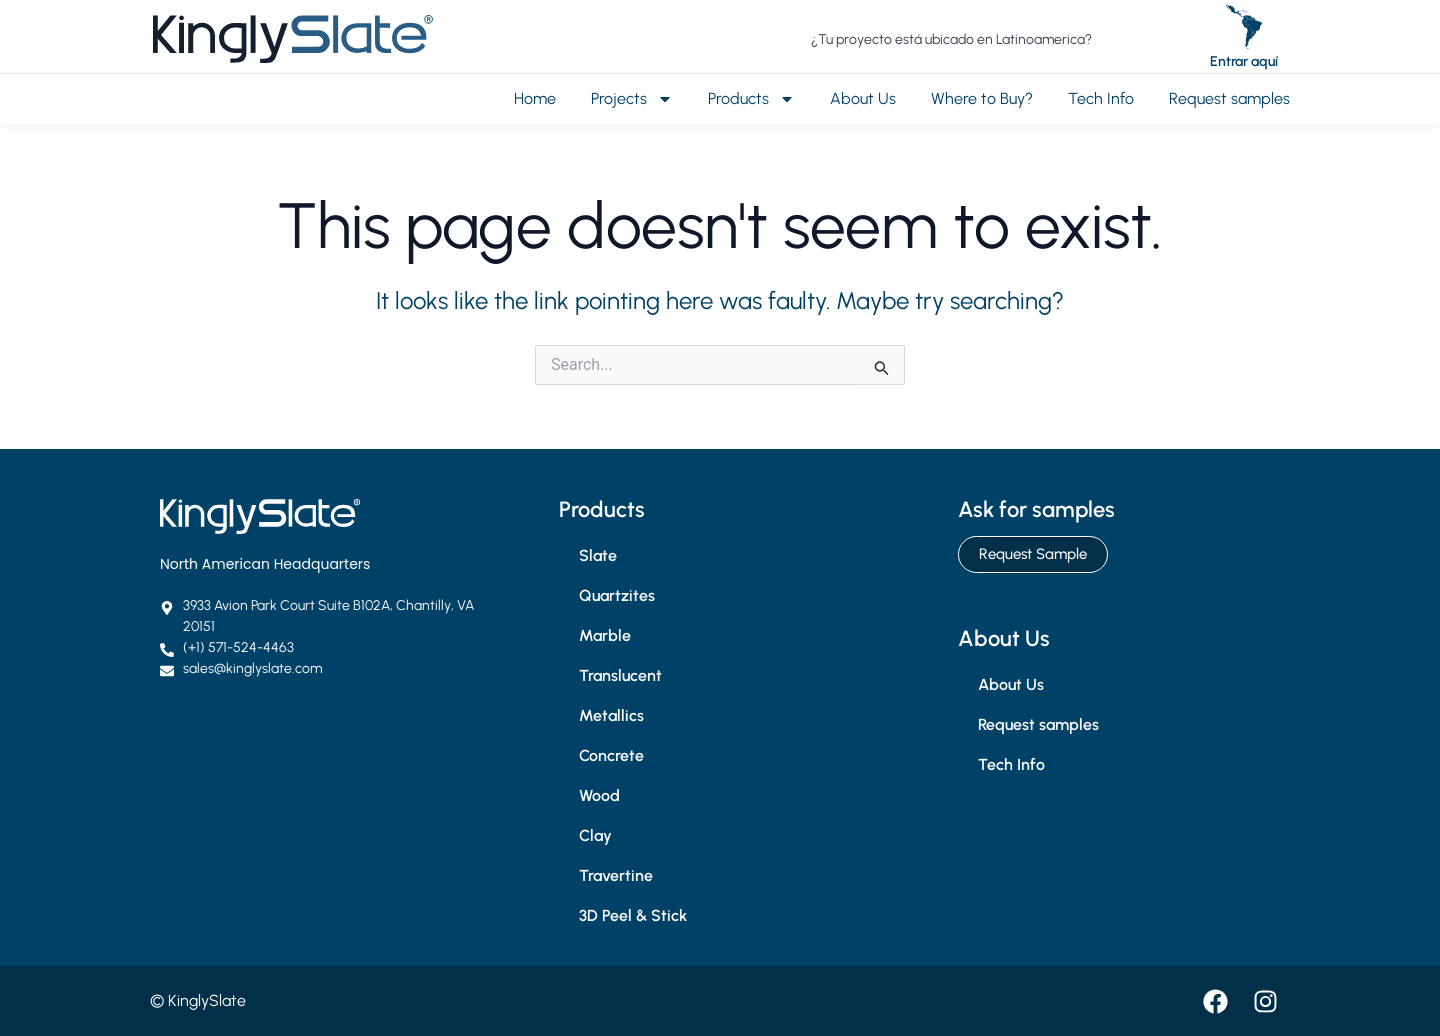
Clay (595, 835)
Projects (632, 99)
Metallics (611, 715)
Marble (605, 635)
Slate (598, 555)
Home (535, 98)
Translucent (620, 675)
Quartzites (617, 595)
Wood (599, 795)
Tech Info (1101, 98)
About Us (863, 98)
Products (751, 99)
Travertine (616, 875)
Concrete (611, 755)
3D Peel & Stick (633, 915)
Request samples (1229, 98)
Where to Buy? (982, 98)
